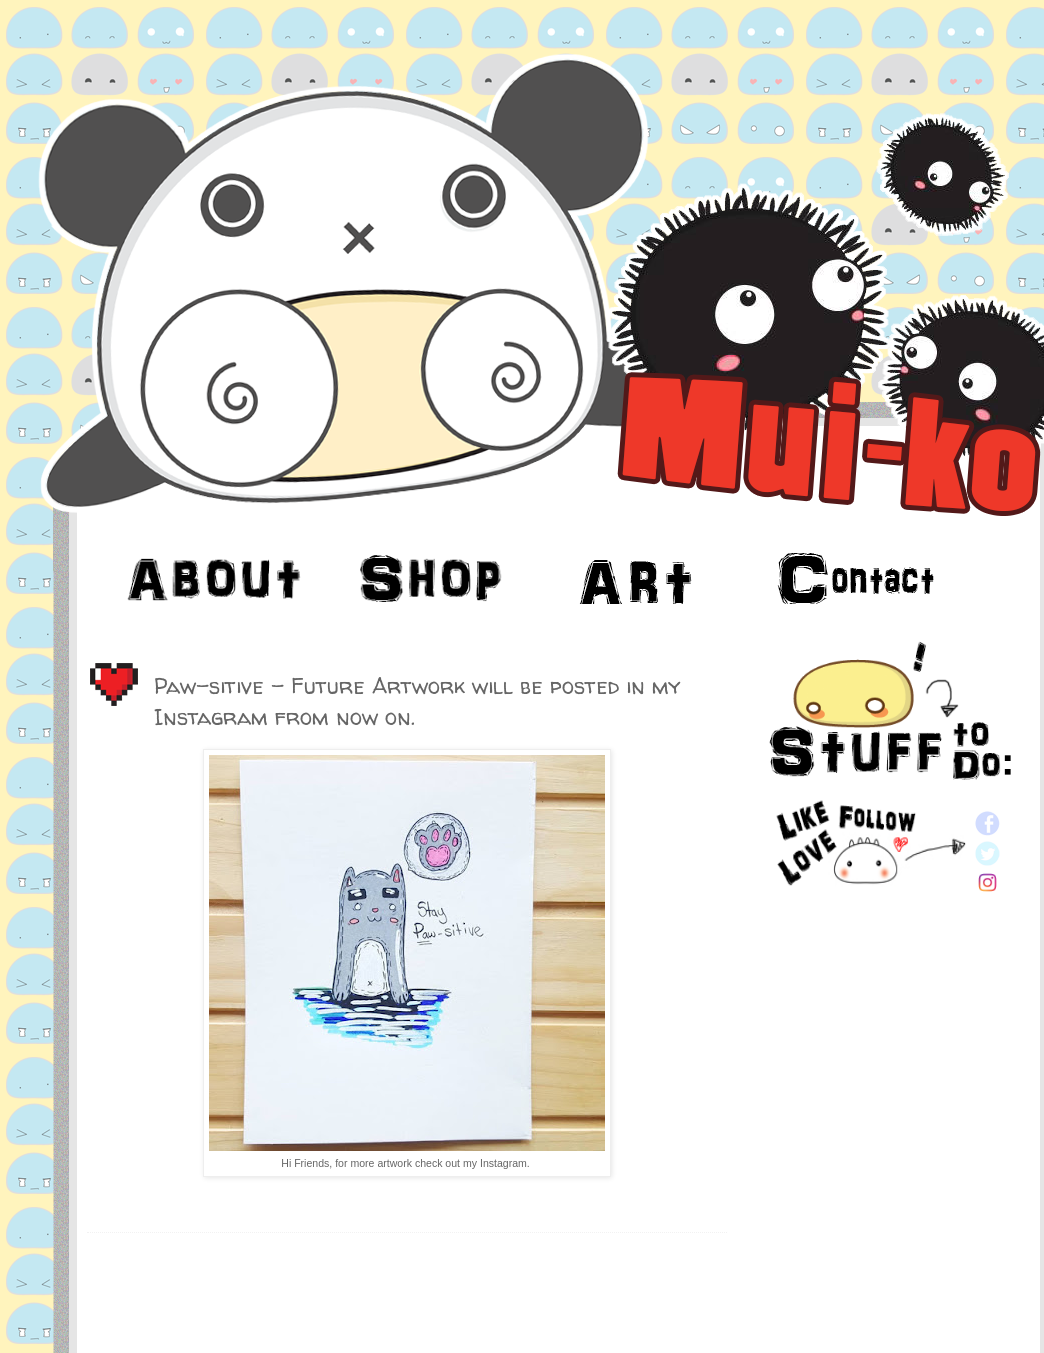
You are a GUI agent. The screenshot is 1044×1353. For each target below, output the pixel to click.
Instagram (503, 1163)
